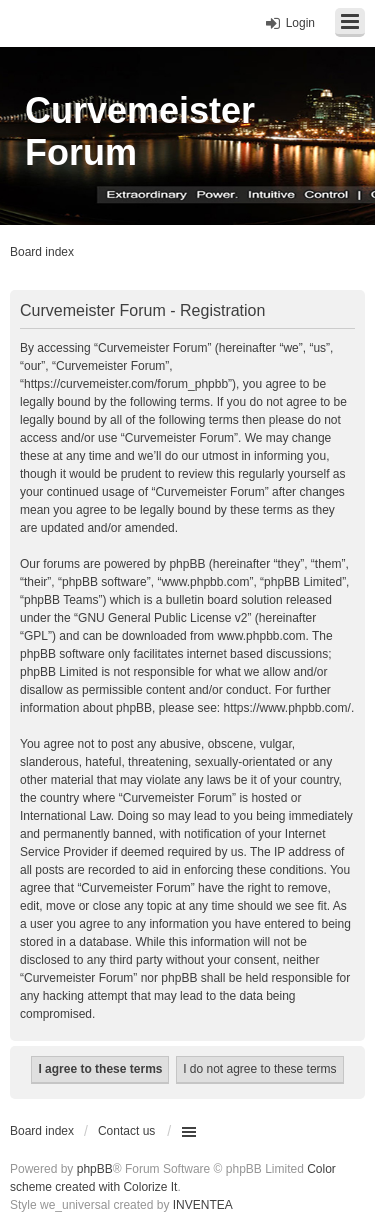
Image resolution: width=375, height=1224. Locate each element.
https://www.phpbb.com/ (286, 708)
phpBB (95, 1169)
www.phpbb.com (261, 636)
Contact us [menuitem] (126, 1131)
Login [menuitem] (300, 23)
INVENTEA (203, 1205)
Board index (42, 1131)
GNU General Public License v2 (162, 618)
